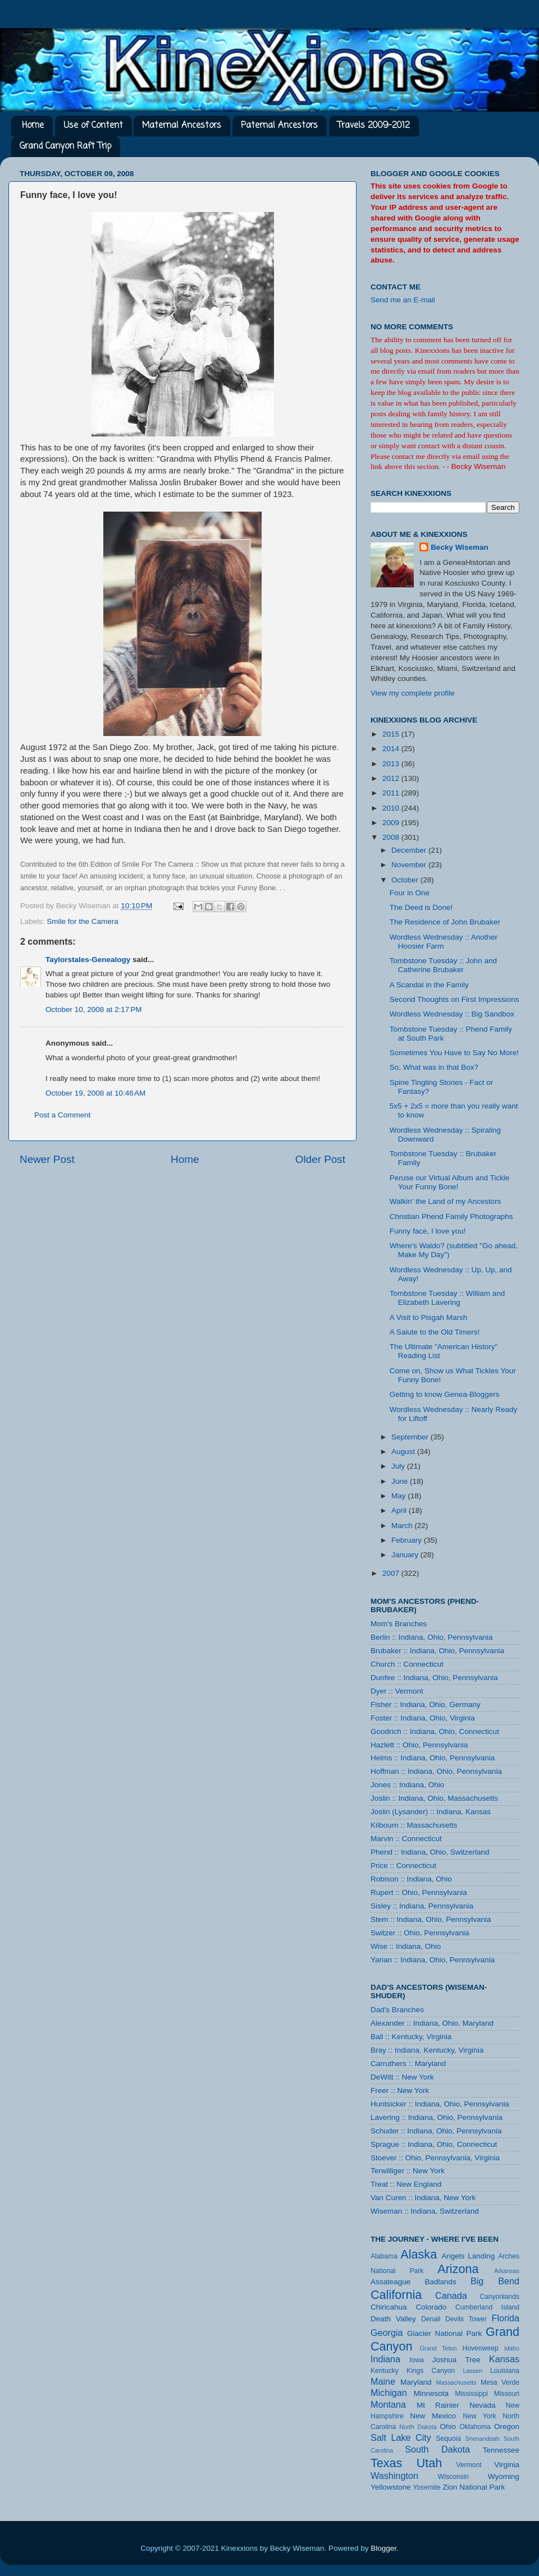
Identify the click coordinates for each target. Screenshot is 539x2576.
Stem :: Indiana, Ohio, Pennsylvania (431, 1919)
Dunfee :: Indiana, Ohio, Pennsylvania (434, 1677)
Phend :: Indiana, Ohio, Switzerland (430, 1852)
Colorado (430, 2307)
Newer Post (47, 1159)
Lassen (472, 2370)
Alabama (384, 2256)
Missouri (506, 2394)
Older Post (320, 1159)
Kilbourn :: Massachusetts (414, 1825)
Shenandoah (482, 2438)
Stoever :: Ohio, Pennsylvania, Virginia (435, 2158)
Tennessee (501, 2450)
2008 (391, 837)
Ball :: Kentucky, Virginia (411, 2036)
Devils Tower (466, 2319)
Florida (505, 2318)
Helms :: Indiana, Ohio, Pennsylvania (433, 1758)
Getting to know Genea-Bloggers (445, 1394)
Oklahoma (474, 2427)
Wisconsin (453, 2477)
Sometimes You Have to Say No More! (454, 1052)
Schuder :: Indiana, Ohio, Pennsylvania (436, 2131)
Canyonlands (499, 2297)
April (400, 1510)
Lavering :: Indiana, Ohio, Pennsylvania (437, 2117)
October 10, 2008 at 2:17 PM (93, 1009)
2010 (391, 808)
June (400, 1481)
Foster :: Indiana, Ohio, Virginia (423, 1718)
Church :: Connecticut (407, 1664)
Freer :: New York (400, 2090)
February (407, 1540)
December (409, 850)
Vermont (468, 2465)
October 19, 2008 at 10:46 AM (95, 1093)
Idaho (511, 2348)
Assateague (390, 2282)
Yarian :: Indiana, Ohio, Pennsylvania (433, 1960)
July (399, 1466)
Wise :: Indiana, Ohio (406, 1946)
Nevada (482, 2405)
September (411, 1437)
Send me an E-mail (403, 300)
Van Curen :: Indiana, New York (423, 2197)
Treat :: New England (406, 2184)
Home (33, 125)
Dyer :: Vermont (397, 1691)
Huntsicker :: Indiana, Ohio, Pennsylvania (440, 2104)
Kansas (504, 2359)
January (406, 1555)
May (399, 1496)
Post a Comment (62, 1115)
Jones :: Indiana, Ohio (407, 1785)
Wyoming (503, 2476)
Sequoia (449, 2438)
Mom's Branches (399, 1624)
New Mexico (433, 2416)
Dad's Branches (397, 2009)
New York (479, 2416)
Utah (429, 2463)
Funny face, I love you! (428, 1231)
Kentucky (385, 2371)
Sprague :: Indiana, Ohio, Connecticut (434, 2144)
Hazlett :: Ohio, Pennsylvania (419, 1745)
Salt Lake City (401, 2437)
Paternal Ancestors (279, 125)
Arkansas (506, 2270)
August (404, 1451)
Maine (383, 2381)
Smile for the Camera (82, 921)
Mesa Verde (500, 2382)
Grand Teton (437, 2348)
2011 (391, 793)
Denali (430, 2319)
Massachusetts (456, 2382)
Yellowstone (391, 2487)
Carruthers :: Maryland (408, 2063)
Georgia (387, 2332)
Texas (386, 2463)
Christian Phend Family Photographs (451, 1216)
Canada (451, 2295)
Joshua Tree (456, 2360)
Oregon (506, 2426)
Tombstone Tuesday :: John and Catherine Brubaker (443, 965)
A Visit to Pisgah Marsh (429, 1317)
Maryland (416, 2382)
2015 (391, 734)
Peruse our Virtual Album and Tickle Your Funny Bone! (450, 1182)
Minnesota (431, 2393)
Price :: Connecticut (403, 1865)
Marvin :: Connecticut (406, 1838)
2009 (391, 822)
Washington (394, 2476)
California (396, 2295)
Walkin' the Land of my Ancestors (445, 1201)
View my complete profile (413, 693)
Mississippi (471, 2394)
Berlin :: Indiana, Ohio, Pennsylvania (432, 1637)
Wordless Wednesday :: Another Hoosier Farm (443, 941)
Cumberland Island (487, 2307)
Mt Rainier (438, 2405)
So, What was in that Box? (434, 1067)
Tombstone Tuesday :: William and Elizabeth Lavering (447, 1298)
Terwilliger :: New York (408, 2170)
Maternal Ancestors (181, 125)
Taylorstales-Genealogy (87, 959)
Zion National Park (473, 2487)
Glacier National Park (444, 2333)
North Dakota (417, 2426)
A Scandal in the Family (429, 985)
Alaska (418, 2254)
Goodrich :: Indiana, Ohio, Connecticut (435, 1731)
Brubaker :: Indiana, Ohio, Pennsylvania (437, 1650)
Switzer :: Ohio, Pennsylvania (420, 1933)
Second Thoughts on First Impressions (454, 999)
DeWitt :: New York (402, 2077)
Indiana (385, 2359)
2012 (391, 778)
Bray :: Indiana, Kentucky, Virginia (427, 2050)
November (409, 865)
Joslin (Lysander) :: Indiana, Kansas (431, 1811)
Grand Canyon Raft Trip (65, 146)
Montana (388, 2404)
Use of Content (93, 125)
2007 (391, 1573)
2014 (391, 748)
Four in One (410, 893)
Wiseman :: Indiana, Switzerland (425, 2211)
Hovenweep (481, 2348)
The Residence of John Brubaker (445, 922)
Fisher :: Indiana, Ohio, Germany (426, 1704)
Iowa (416, 2360)
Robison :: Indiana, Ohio (411, 1879)
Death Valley (393, 2319)
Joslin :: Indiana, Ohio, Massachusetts (434, 1798)
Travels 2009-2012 (373, 125)
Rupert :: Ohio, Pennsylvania (419, 1892)
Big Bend (495, 2281)
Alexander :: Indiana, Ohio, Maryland (432, 2023)
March (402, 1525)
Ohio (448, 2426)
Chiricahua (389, 2307)
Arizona (457, 2269)
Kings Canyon (430, 2371)
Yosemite (427, 2487)
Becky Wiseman (459, 547)
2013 (391, 764)
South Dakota (437, 2449)
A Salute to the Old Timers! (435, 1332)
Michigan (389, 2393)
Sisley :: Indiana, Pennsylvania (422, 1906)
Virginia (506, 2464)
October (406, 880)
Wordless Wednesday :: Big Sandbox (452, 1014)
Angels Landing (468, 2256)
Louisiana (504, 2371)
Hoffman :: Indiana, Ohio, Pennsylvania (436, 1771)
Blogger (383, 2548)
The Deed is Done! (421, 907)
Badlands (440, 2282)
